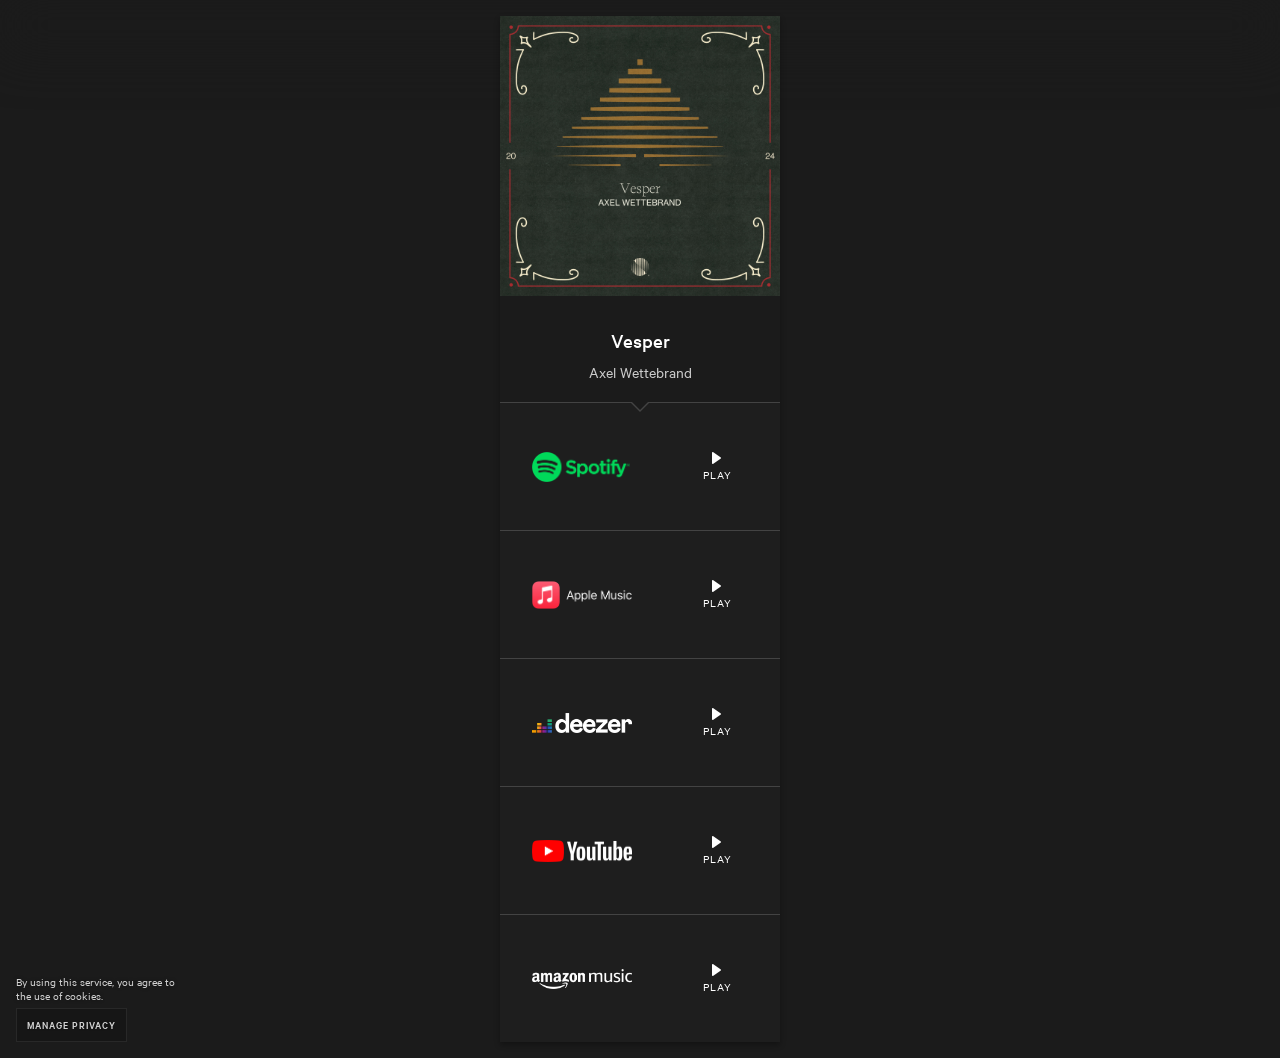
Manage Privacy (71, 1024)
